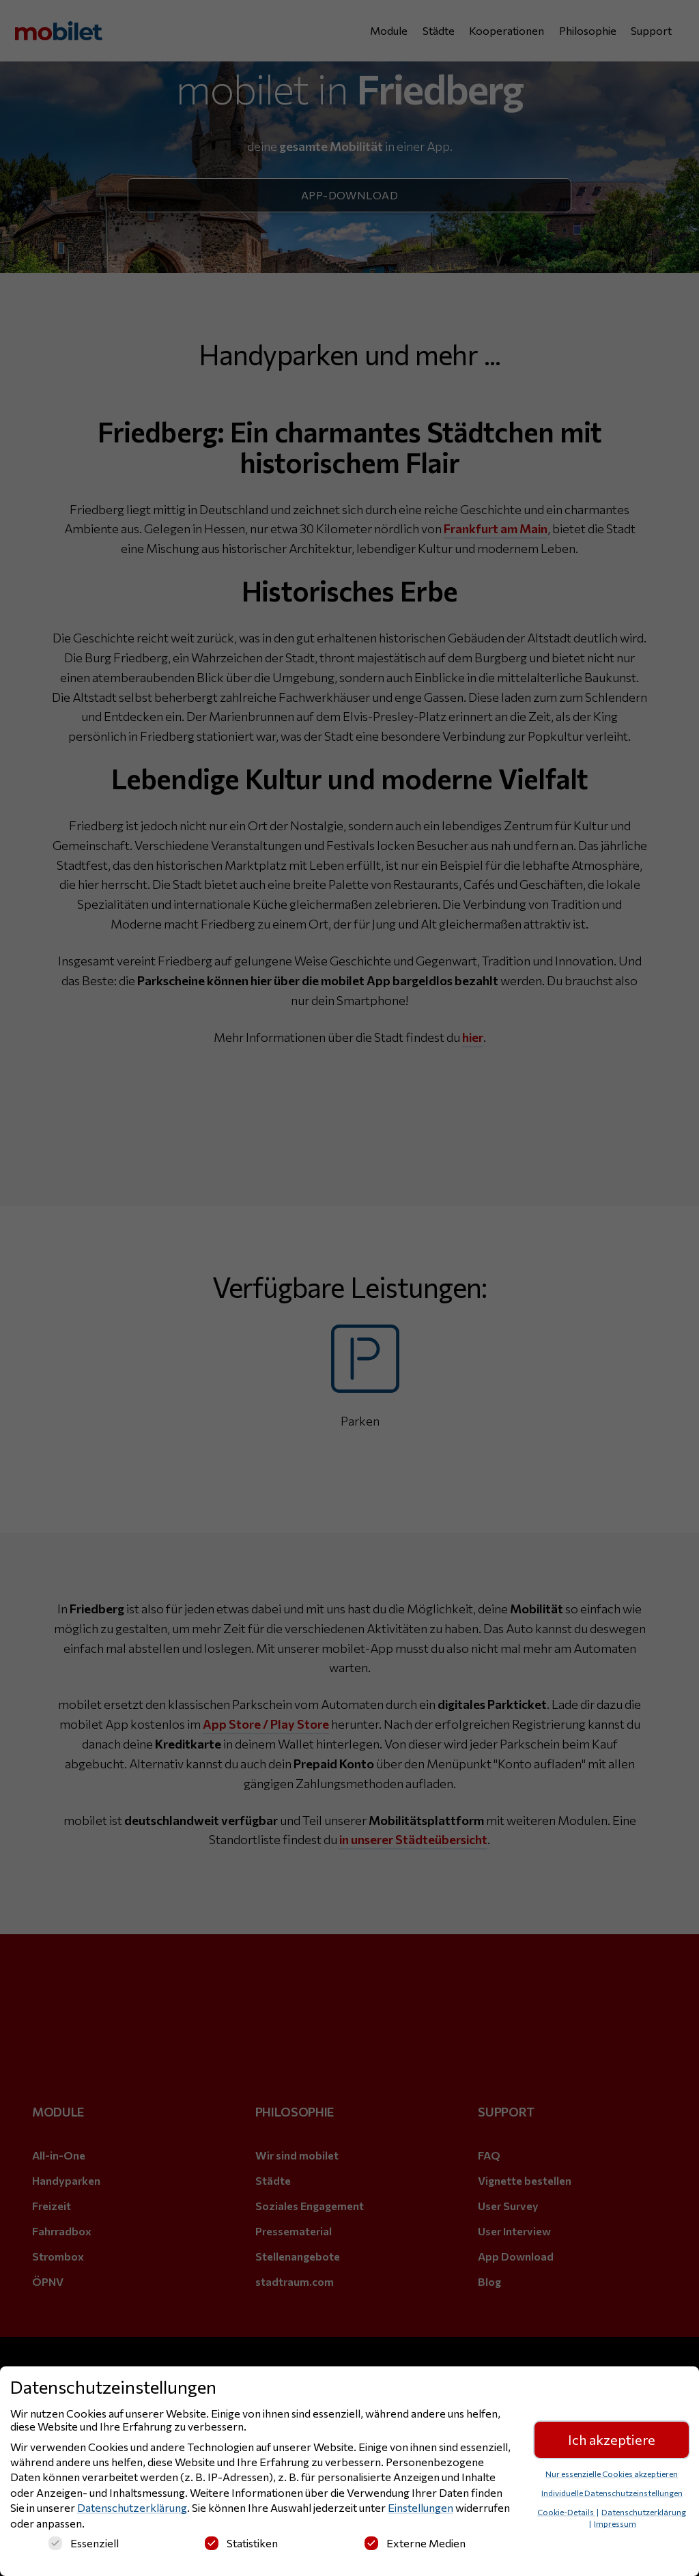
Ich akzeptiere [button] (611, 2443)
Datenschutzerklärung (132, 2510)
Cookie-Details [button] (566, 2515)
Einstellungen (420, 2510)
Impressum (615, 2527)
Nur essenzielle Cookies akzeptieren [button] (611, 2477)
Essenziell (83, 2546)
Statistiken (241, 2546)
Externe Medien (415, 2546)
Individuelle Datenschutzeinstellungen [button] (612, 2496)
